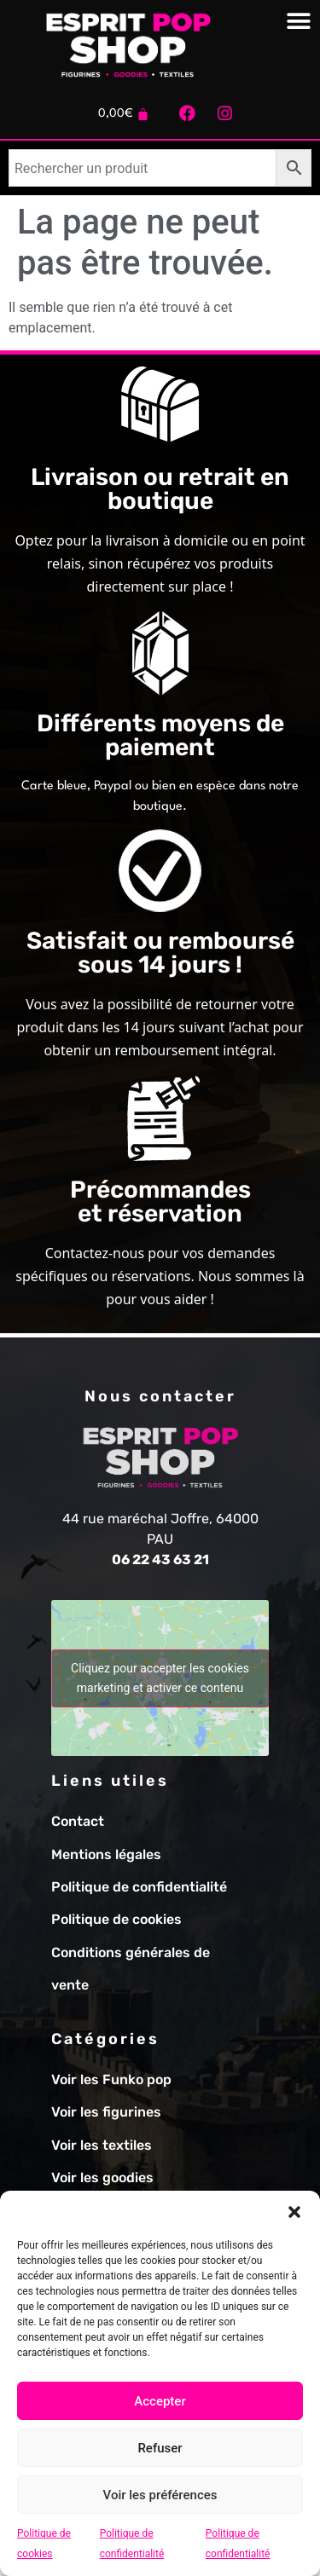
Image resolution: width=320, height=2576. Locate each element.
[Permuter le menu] (298, 21)
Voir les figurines (106, 2112)
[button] (294, 2212)
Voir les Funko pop (111, 2079)
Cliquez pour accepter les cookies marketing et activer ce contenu (160, 1678)
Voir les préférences (160, 2495)
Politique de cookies (116, 1919)
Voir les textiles (101, 2145)
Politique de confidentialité (139, 1887)
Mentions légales (106, 1854)
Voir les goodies (102, 2177)
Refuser (159, 2448)
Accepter (159, 2401)
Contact (77, 1821)
